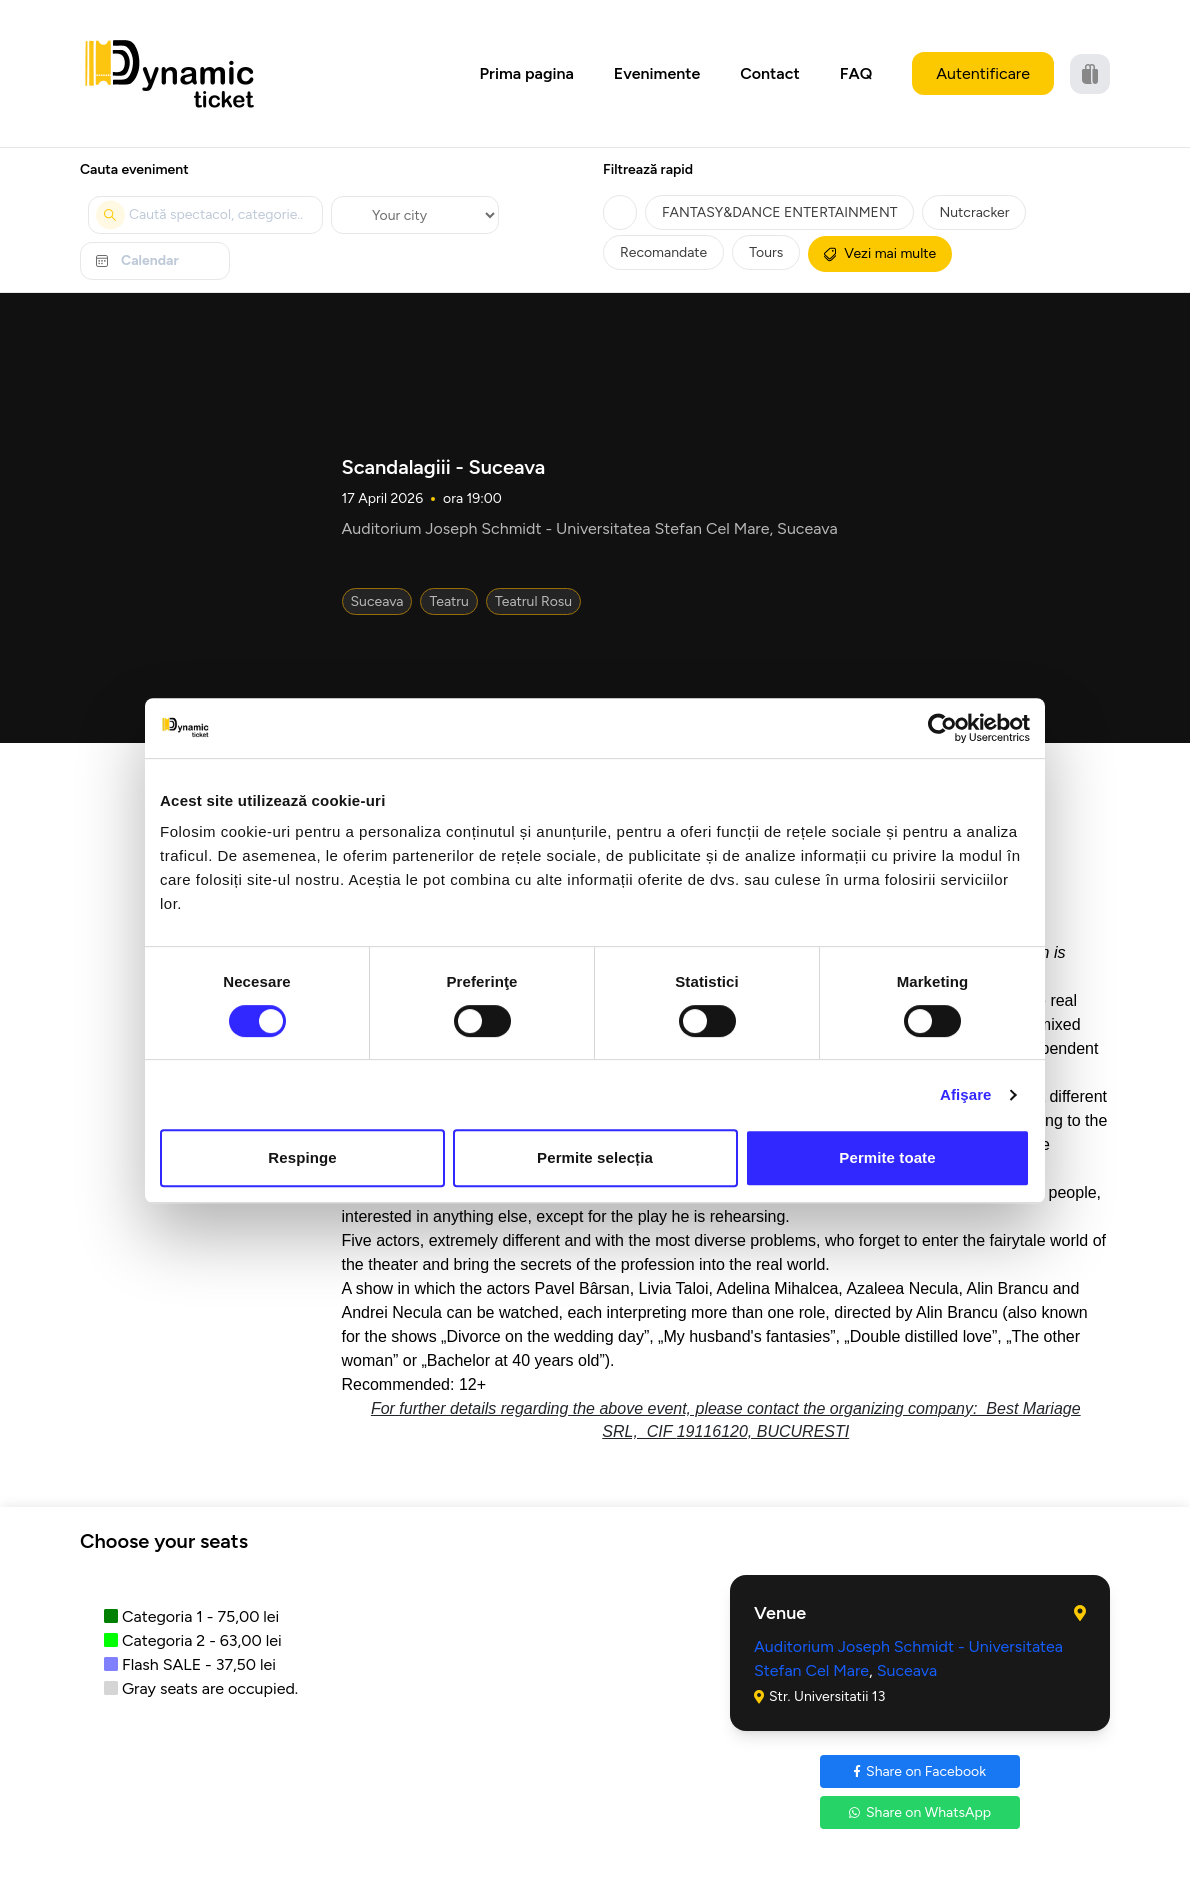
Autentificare (983, 73)
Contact (769, 73)
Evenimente (657, 73)
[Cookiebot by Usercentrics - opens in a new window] (942, 728)
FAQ (856, 73)
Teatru (449, 601)
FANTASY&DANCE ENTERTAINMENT (779, 212)
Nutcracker (974, 212)
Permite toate (887, 1157)
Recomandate (663, 252)
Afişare (966, 1094)
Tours (766, 252)
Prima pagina (527, 73)
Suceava (377, 601)
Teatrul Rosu (533, 601)
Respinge (302, 1157)
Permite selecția (595, 1157)
